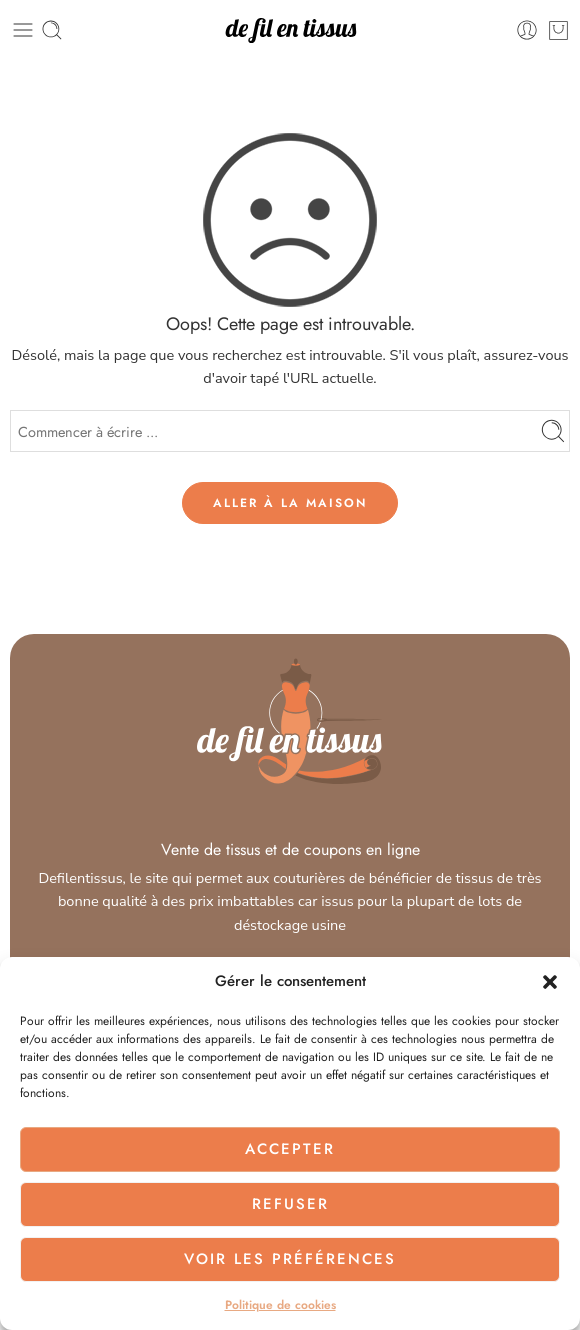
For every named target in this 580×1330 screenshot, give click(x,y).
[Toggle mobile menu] (23, 30)
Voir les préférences (290, 1259)
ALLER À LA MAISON (290, 503)
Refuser (290, 1204)
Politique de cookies (280, 1305)
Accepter (290, 1149)
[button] (550, 982)
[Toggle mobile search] (52, 30)
